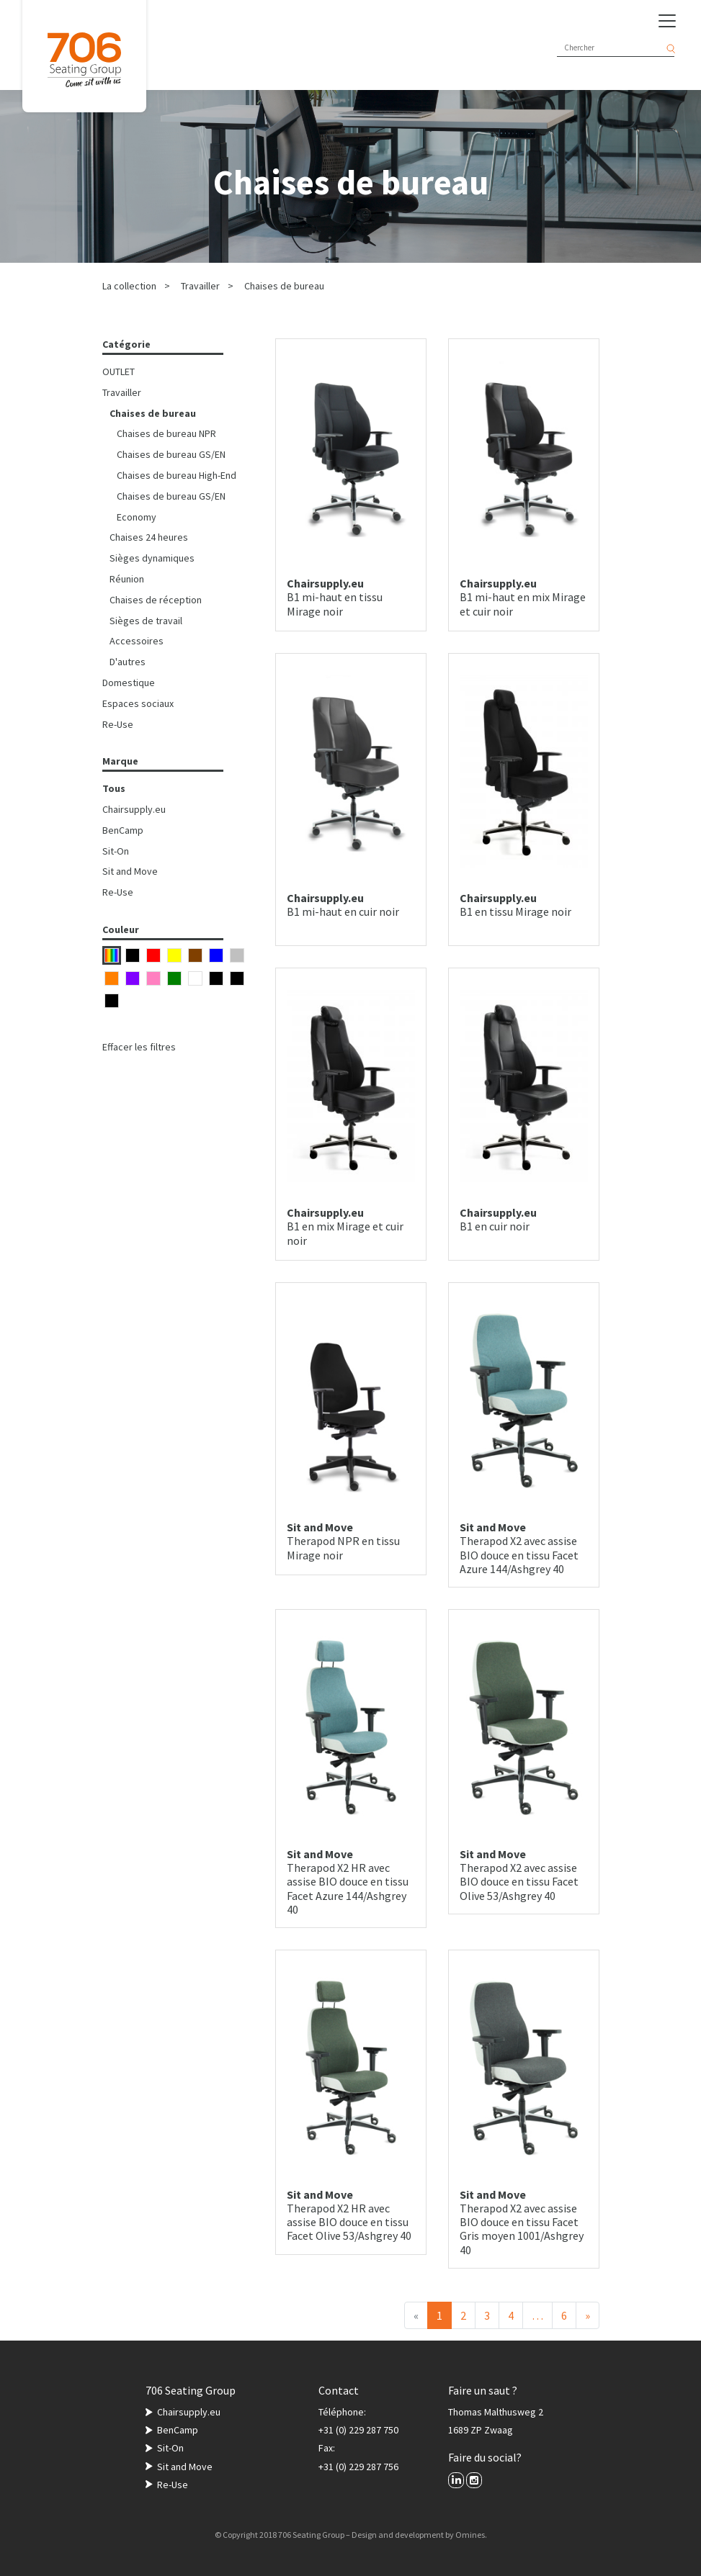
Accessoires (137, 640)
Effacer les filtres (139, 1046)
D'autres (128, 661)
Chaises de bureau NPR (166, 433)
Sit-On (115, 851)
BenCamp (122, 830)
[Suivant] (587, 2315)
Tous (113, 788)
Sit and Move (130, 871)
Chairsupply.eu (134, 809)
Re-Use (117, 724)
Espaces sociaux (138, 703)
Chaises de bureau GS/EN (171, 454)
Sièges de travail (146, 620)
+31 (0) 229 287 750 (358, 2429)
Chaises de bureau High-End (176, 475)
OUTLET (118, 371)
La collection (129, 285)
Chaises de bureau (284, 285)
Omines (470, 2534)
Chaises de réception (156, 599)
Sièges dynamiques (152, 557)
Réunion (127, 578)
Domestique (128, 682)
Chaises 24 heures (149, 537)
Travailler (200, 285)
